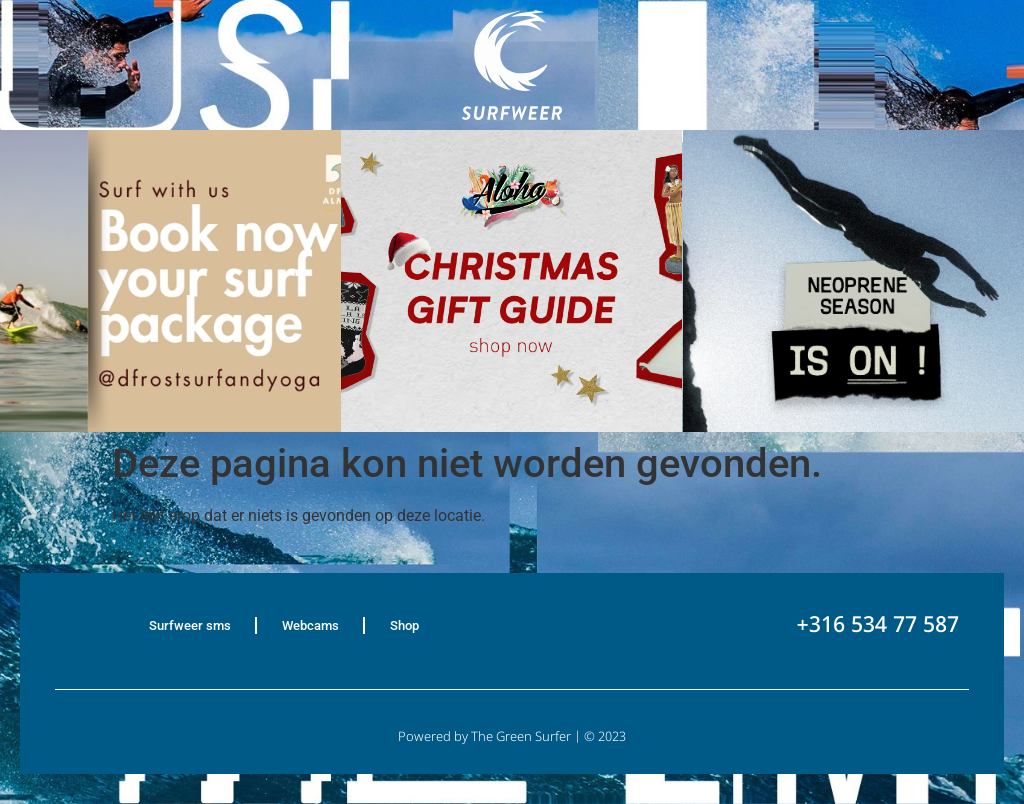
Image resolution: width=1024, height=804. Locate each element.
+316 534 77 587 (877, 626)
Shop (404, 625)
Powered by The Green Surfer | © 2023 (512, 737)
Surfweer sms (190, 625)
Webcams (310, 625)
